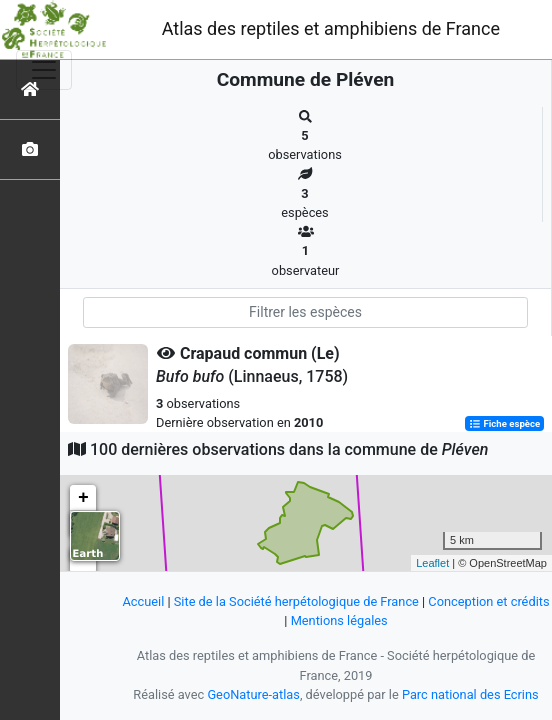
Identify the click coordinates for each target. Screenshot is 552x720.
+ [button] (83, 498)
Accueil (143, 601)
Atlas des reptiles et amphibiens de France (331, 28)
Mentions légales (339, 620)
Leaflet (432, 563)
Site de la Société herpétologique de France (296, 601)
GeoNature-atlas (253, 694)
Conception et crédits (488, 601)
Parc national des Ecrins (470, 694)
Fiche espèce (504, 423)
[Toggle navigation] (44, 70)
